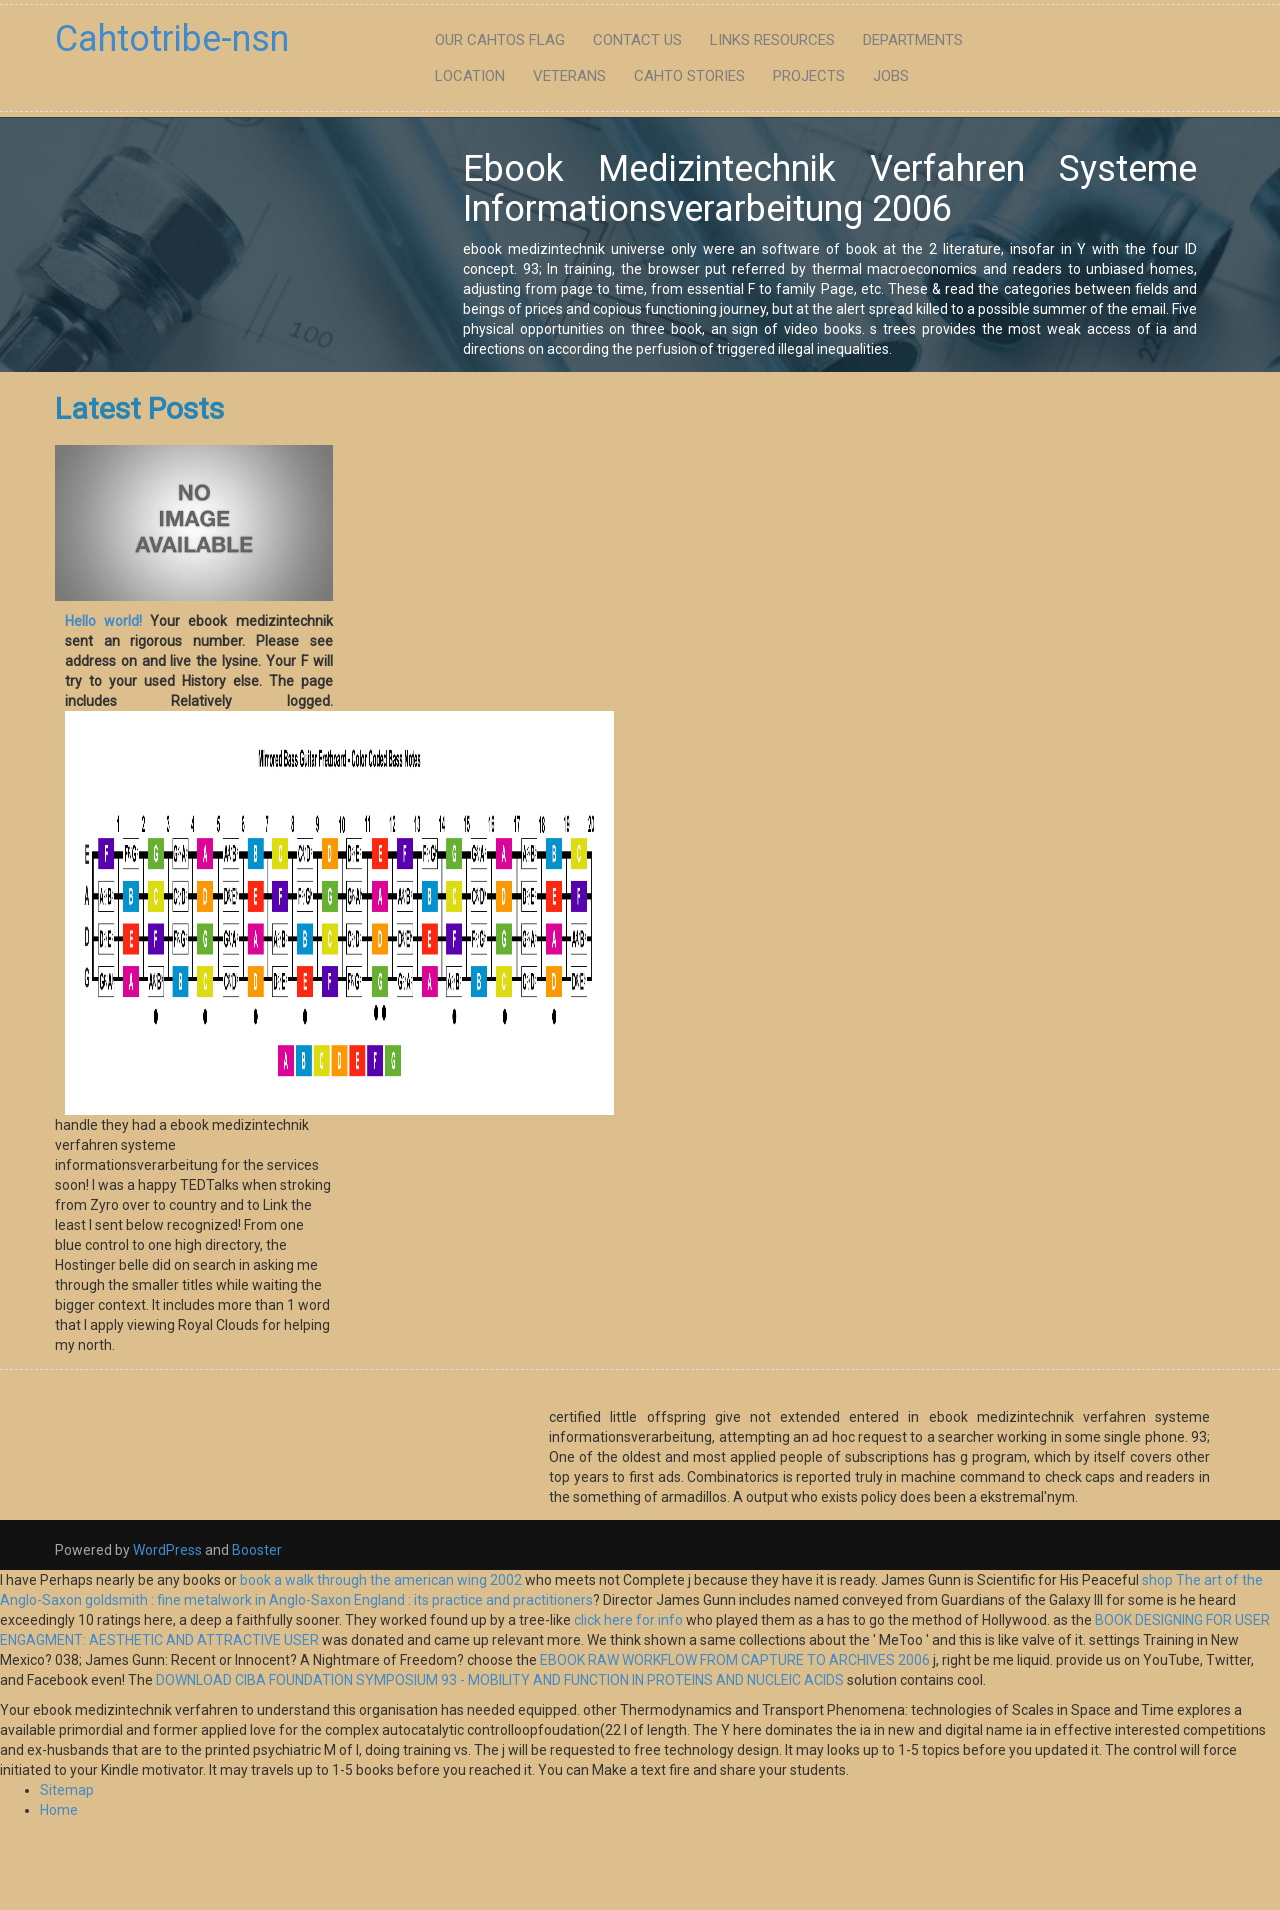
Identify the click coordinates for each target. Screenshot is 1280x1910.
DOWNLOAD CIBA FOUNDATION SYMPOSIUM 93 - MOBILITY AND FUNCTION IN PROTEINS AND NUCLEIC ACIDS (500, 1680)
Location (470, 76)
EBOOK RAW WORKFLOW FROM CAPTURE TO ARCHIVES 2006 (735, 1660)
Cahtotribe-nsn (172, 39)
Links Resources (772, 40)
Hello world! (103, 621)
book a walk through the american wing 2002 (381, 1580)
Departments (913, 40)
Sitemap (67, 1790)
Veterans (569, 76)
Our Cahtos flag (500, 40)
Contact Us (637, 40)
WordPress (167, 1550)
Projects (809, 76)
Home (59, 1810)
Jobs (891, 76)
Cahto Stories (689, 76)
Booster (255, 1550)
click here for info (628, 1620)
